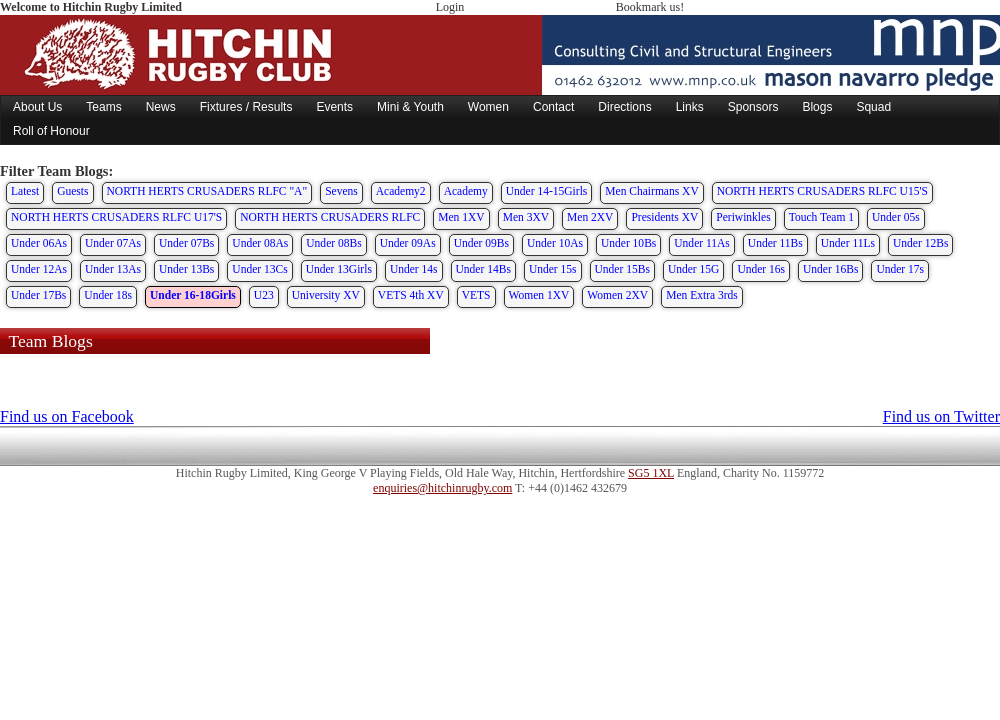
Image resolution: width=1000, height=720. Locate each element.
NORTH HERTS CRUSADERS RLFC (330, 217)
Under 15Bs (622, 269)
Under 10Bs (628, 243)
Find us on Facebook (67, 416)
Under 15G (694, 269)
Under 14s (414, 269)
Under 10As (555, 243)
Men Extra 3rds (702, 295)
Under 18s (108, 295)
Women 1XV (539, 295)
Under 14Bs (483, 269)
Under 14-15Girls (547, 191)
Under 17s (900, 269)
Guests (72, 191)
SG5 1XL (651, 473)
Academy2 (401, 191)
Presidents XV (664, 217)
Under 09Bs (481, 243)
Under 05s (896, 217)
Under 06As (39, 243)
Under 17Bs (38, 295)
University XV (326, 295)
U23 (264, 295)
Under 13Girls (339, 269)
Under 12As (39, 269)
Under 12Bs (920, 243)
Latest (25, 191)
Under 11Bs (775, 243)
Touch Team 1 (821, 217)
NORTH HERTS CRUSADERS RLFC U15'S (822, 191)
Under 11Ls (848, 243)
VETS (476, 295)
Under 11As (702, 243)
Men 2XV (590, 217)
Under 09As (408, 243)
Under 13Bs (186, 269)
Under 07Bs (186, 243)
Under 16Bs (830, 269)
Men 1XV (461, 217)
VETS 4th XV (411, 295)
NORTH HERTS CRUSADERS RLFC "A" (207, 191)
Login (450, 7)
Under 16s (761, 269)
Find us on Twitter (941, 416)
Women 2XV (617, 295)
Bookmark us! (650, 7)
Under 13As (113, 269)
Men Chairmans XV (651, 191)
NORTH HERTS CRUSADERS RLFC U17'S (116, 217)
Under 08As (260, 243)
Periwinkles (743, 217)
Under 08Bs (333, 243)
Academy (466, 191)
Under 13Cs (259, 269)
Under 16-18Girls (193, 295)
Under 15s (553, 269)
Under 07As (113, 243)
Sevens (341, 191)
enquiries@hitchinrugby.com (442, 488)
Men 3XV (526, 217)
